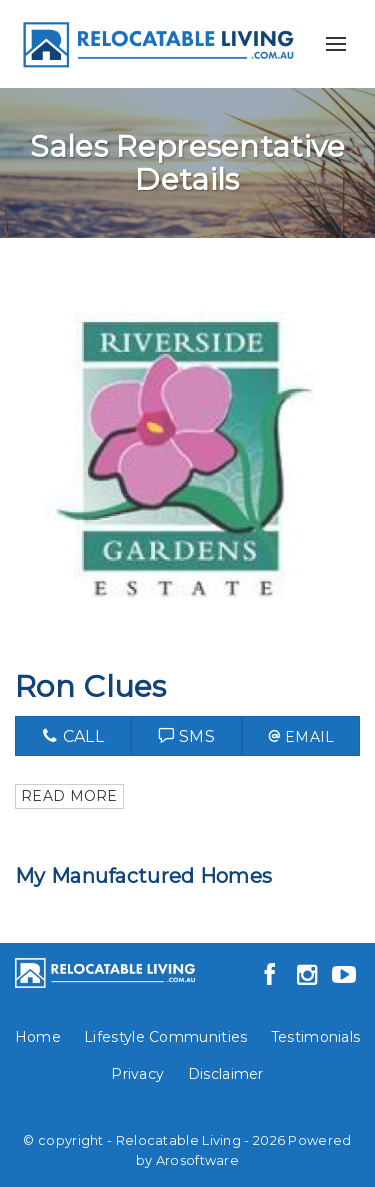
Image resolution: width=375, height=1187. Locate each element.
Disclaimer (226, 1074)
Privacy (137, 1074)
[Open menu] (336, 44)
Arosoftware (197, 1160)
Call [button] (73, 736)
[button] (301, 736)
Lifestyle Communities (165, 1037)
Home (38, 1037)
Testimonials (316, 1037)
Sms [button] (187, 736)
